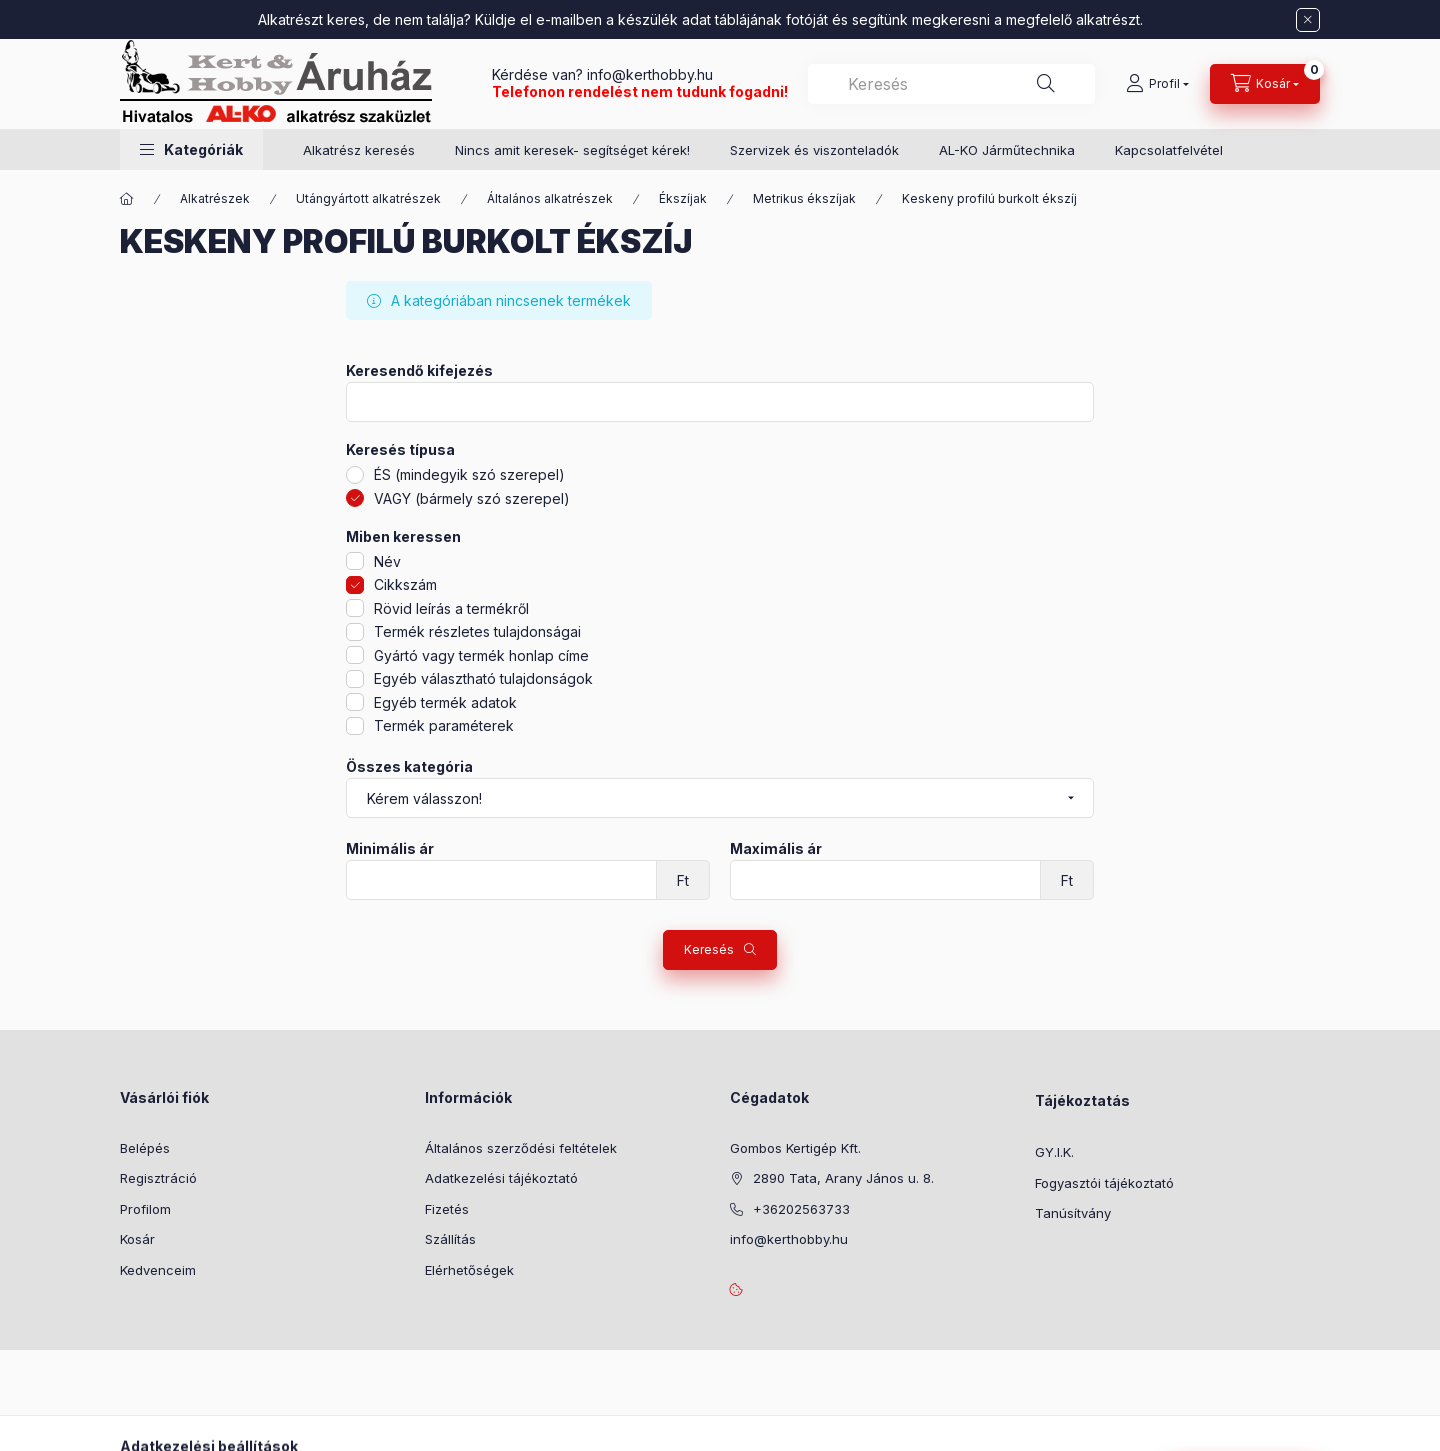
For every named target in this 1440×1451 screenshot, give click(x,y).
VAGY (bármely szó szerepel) (472, 498)
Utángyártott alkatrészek (368, 198)
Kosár (137, 1239)
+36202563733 (801, 1209)
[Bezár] (1308, 20)
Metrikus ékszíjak (804, 198)
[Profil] (1157, 84)
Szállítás (450, 1239)
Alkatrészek (215, 198)
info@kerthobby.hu (648, 74)
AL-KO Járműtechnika (1007, 150)
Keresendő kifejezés (419, 371)
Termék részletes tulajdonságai (477, 631)
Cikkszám (405, 584)
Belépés (145, 1148)
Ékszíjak (683, 198)
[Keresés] (1046, 84)
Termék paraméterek (444, 725)
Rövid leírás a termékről (451, 608)
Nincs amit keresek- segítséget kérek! (572, 150)
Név (387, 561)
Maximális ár (776, 849)
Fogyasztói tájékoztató (1104, 1183)
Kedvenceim (158, 1270)
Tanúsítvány (1073, 1213)
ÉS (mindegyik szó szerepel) (469, 474)
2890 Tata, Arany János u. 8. (843, 1178)
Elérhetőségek (469, 1270)
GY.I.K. (1054, 1152)
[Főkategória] (127, 199)
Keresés (709, 949)
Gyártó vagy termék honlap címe (481, 655)
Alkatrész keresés (359, 150)
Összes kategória (409, 767)
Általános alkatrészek (550, 198)
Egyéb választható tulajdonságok (483, 678)
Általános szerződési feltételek (521, 1148)
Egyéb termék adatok (445, 702)
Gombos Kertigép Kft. (795, 1148)
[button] (191, 149)
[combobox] (951, 84)
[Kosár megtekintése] (1265, 84)
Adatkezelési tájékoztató (501, 1178)
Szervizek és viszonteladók (814, 150)
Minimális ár (390, 849)
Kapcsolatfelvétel (1169, 150)
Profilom (145, 1209)
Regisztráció (158, 1178)
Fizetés (447, 1209)
